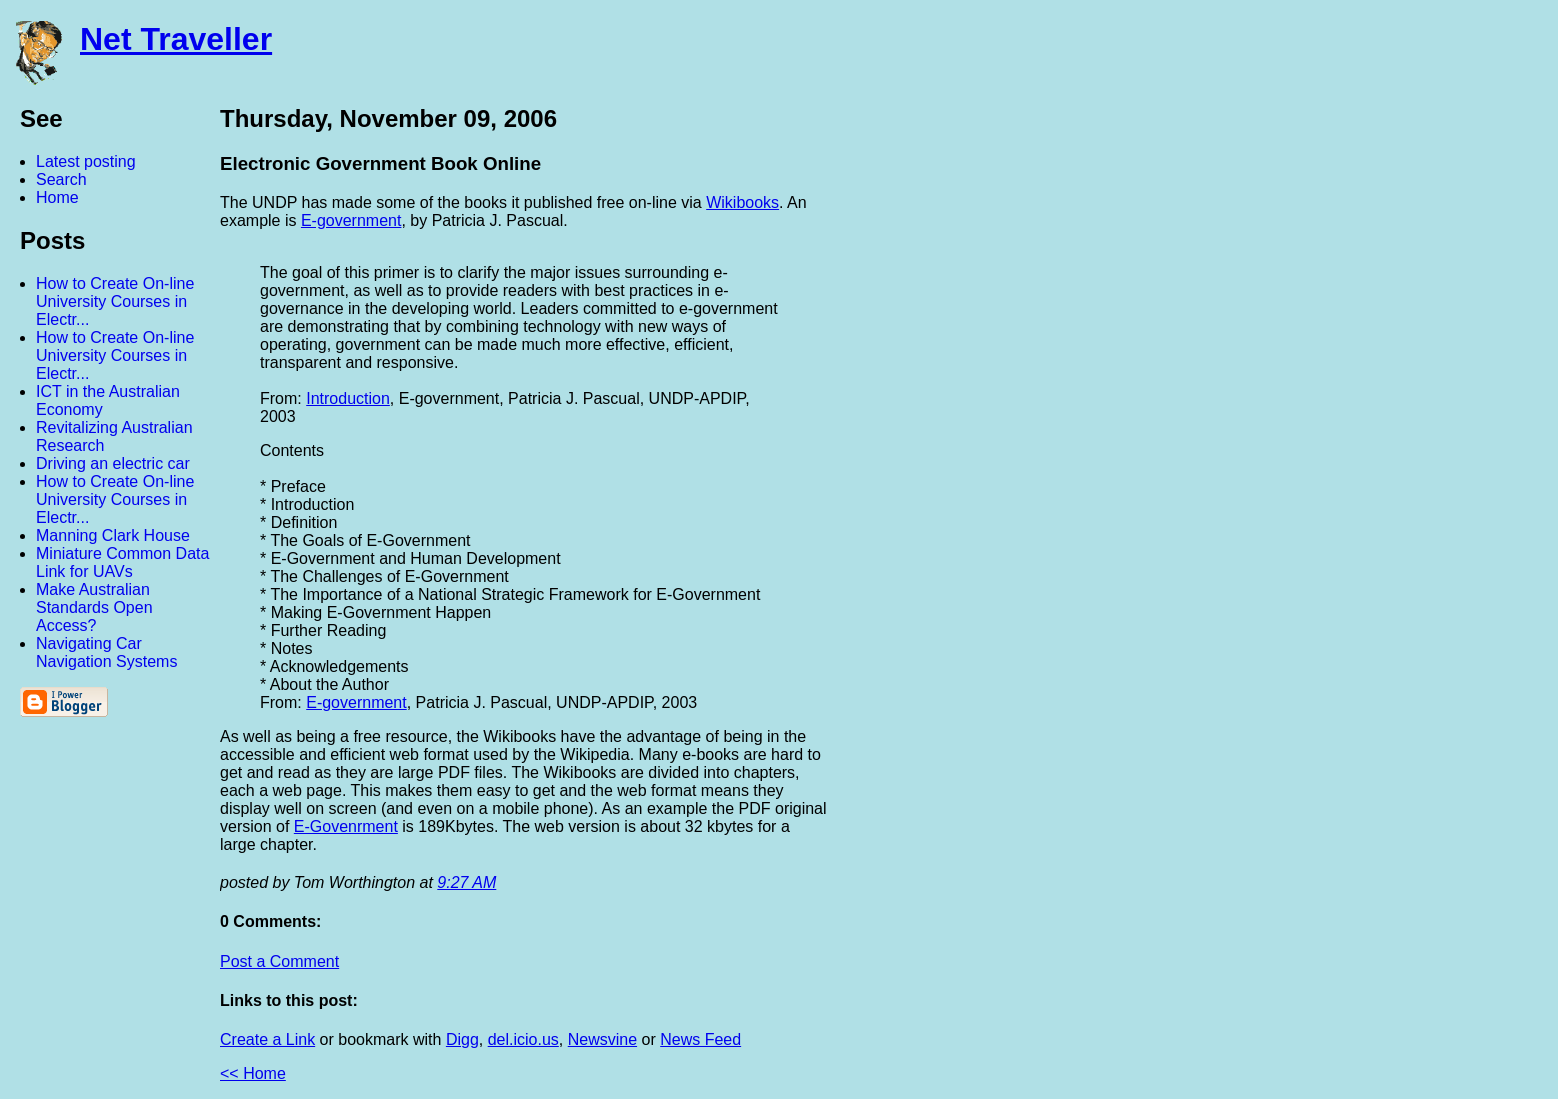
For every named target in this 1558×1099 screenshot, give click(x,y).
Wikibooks (742, 202)
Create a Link (267, 1039)
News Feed (700, 1039)
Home (57, 197)
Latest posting (86, 161)
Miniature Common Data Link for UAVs (122, 562)
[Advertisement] (1338, 403)
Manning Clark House (113, 535)
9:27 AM (466, 882)
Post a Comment (279, 961)
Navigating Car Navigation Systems (106, 652)
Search (61, 179)
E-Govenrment (346, 826)
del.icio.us (523, 1039)
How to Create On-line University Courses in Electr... (115, 301)
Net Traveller (176, 39)
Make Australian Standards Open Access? (94, 607)
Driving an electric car (113, 463)
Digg (462, 1039)
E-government (351, 220)
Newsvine (602, 1039)
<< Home (253, 1073)
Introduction (348, 398)
